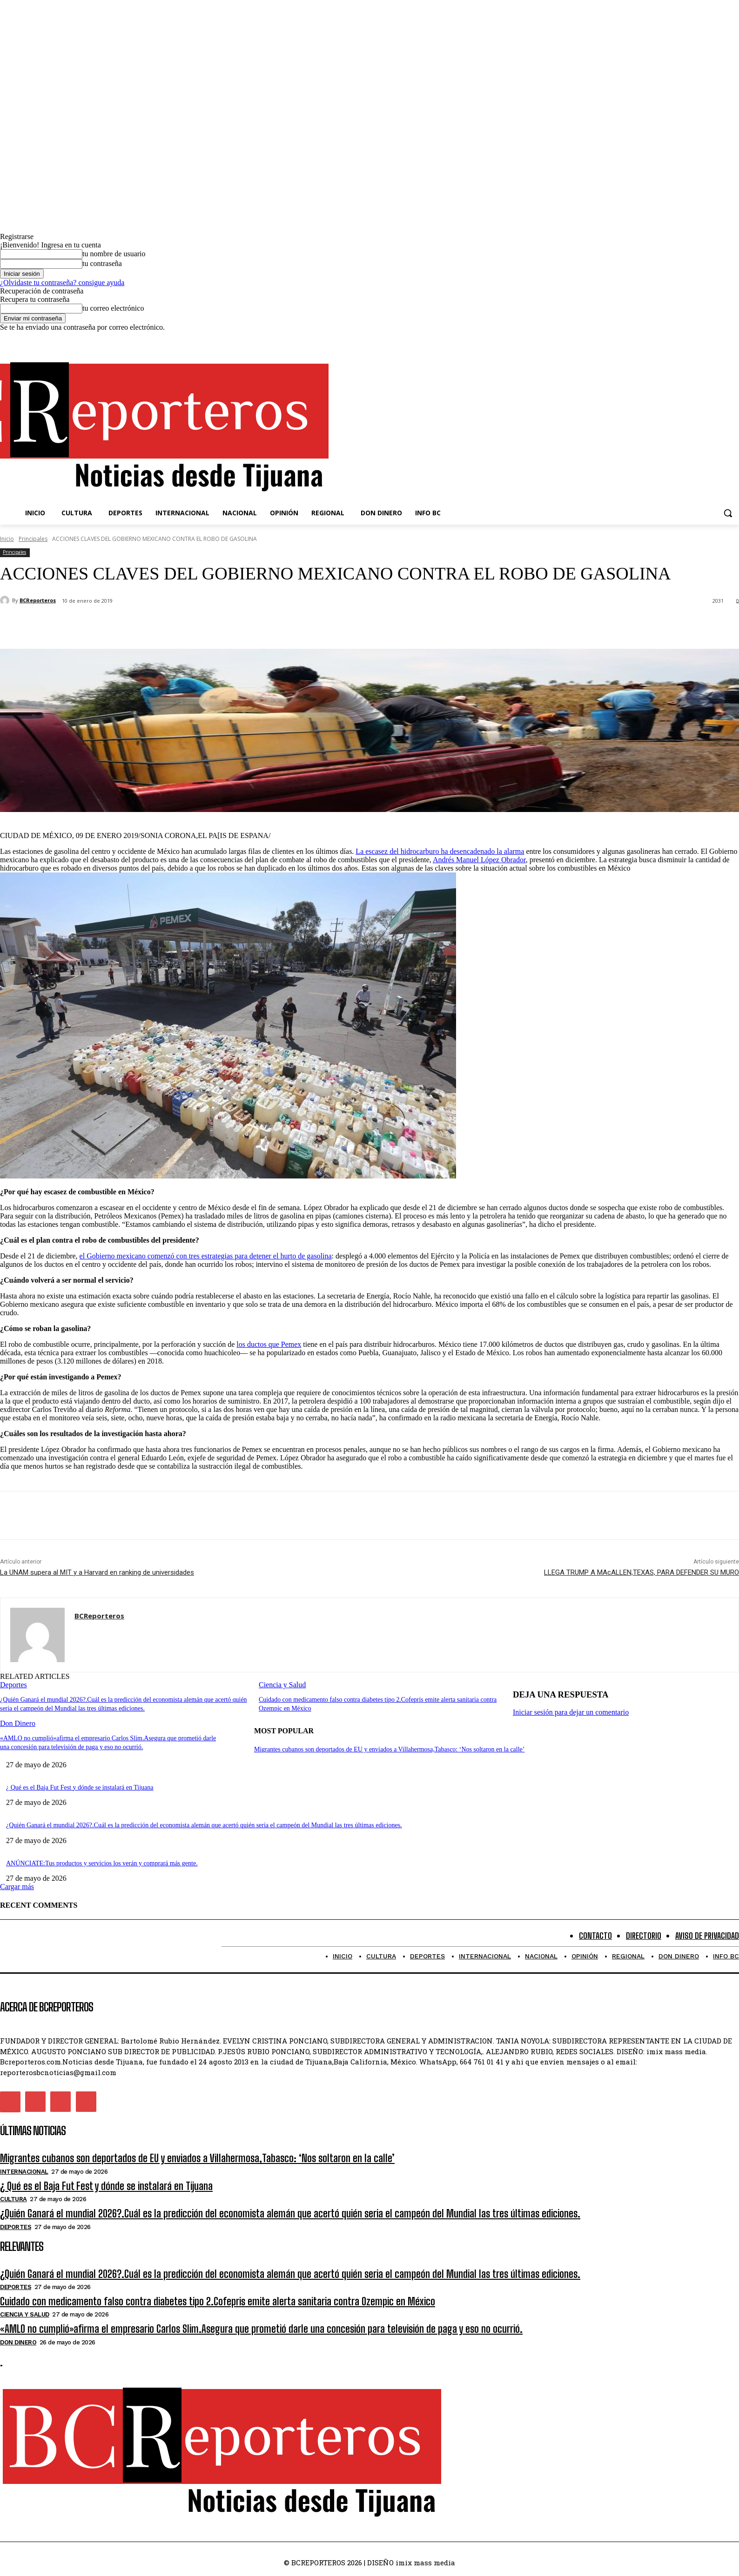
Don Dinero (17, 1722)
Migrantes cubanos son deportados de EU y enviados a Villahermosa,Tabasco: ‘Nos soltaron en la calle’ (389, 1749)
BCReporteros (38, 600)
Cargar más (17, 1886)
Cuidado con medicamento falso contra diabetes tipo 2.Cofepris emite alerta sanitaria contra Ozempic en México (217, 2301)
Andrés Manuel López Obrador (479, 860)
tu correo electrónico (113, 308)
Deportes (13, 1685)
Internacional (24, 2171)
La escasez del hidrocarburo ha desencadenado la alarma (440, 851)
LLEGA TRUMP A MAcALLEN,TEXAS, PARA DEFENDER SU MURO (641, 1572)
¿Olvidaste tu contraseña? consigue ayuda (62, 282)
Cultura (13, 2199)
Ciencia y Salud (282, 1685)
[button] (728, 513)
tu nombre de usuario (114, 254)
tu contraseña (102, 263)
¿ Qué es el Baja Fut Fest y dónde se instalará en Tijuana (80, 1787)
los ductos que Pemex (268, 1344)
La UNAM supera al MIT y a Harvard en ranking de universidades (97, 1572)
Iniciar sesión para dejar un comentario (571, 1712)
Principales (33, 539)
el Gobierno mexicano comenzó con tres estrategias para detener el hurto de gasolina (206, 1256)
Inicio (7, 539)
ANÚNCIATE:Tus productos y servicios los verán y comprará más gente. (102, 1863)
